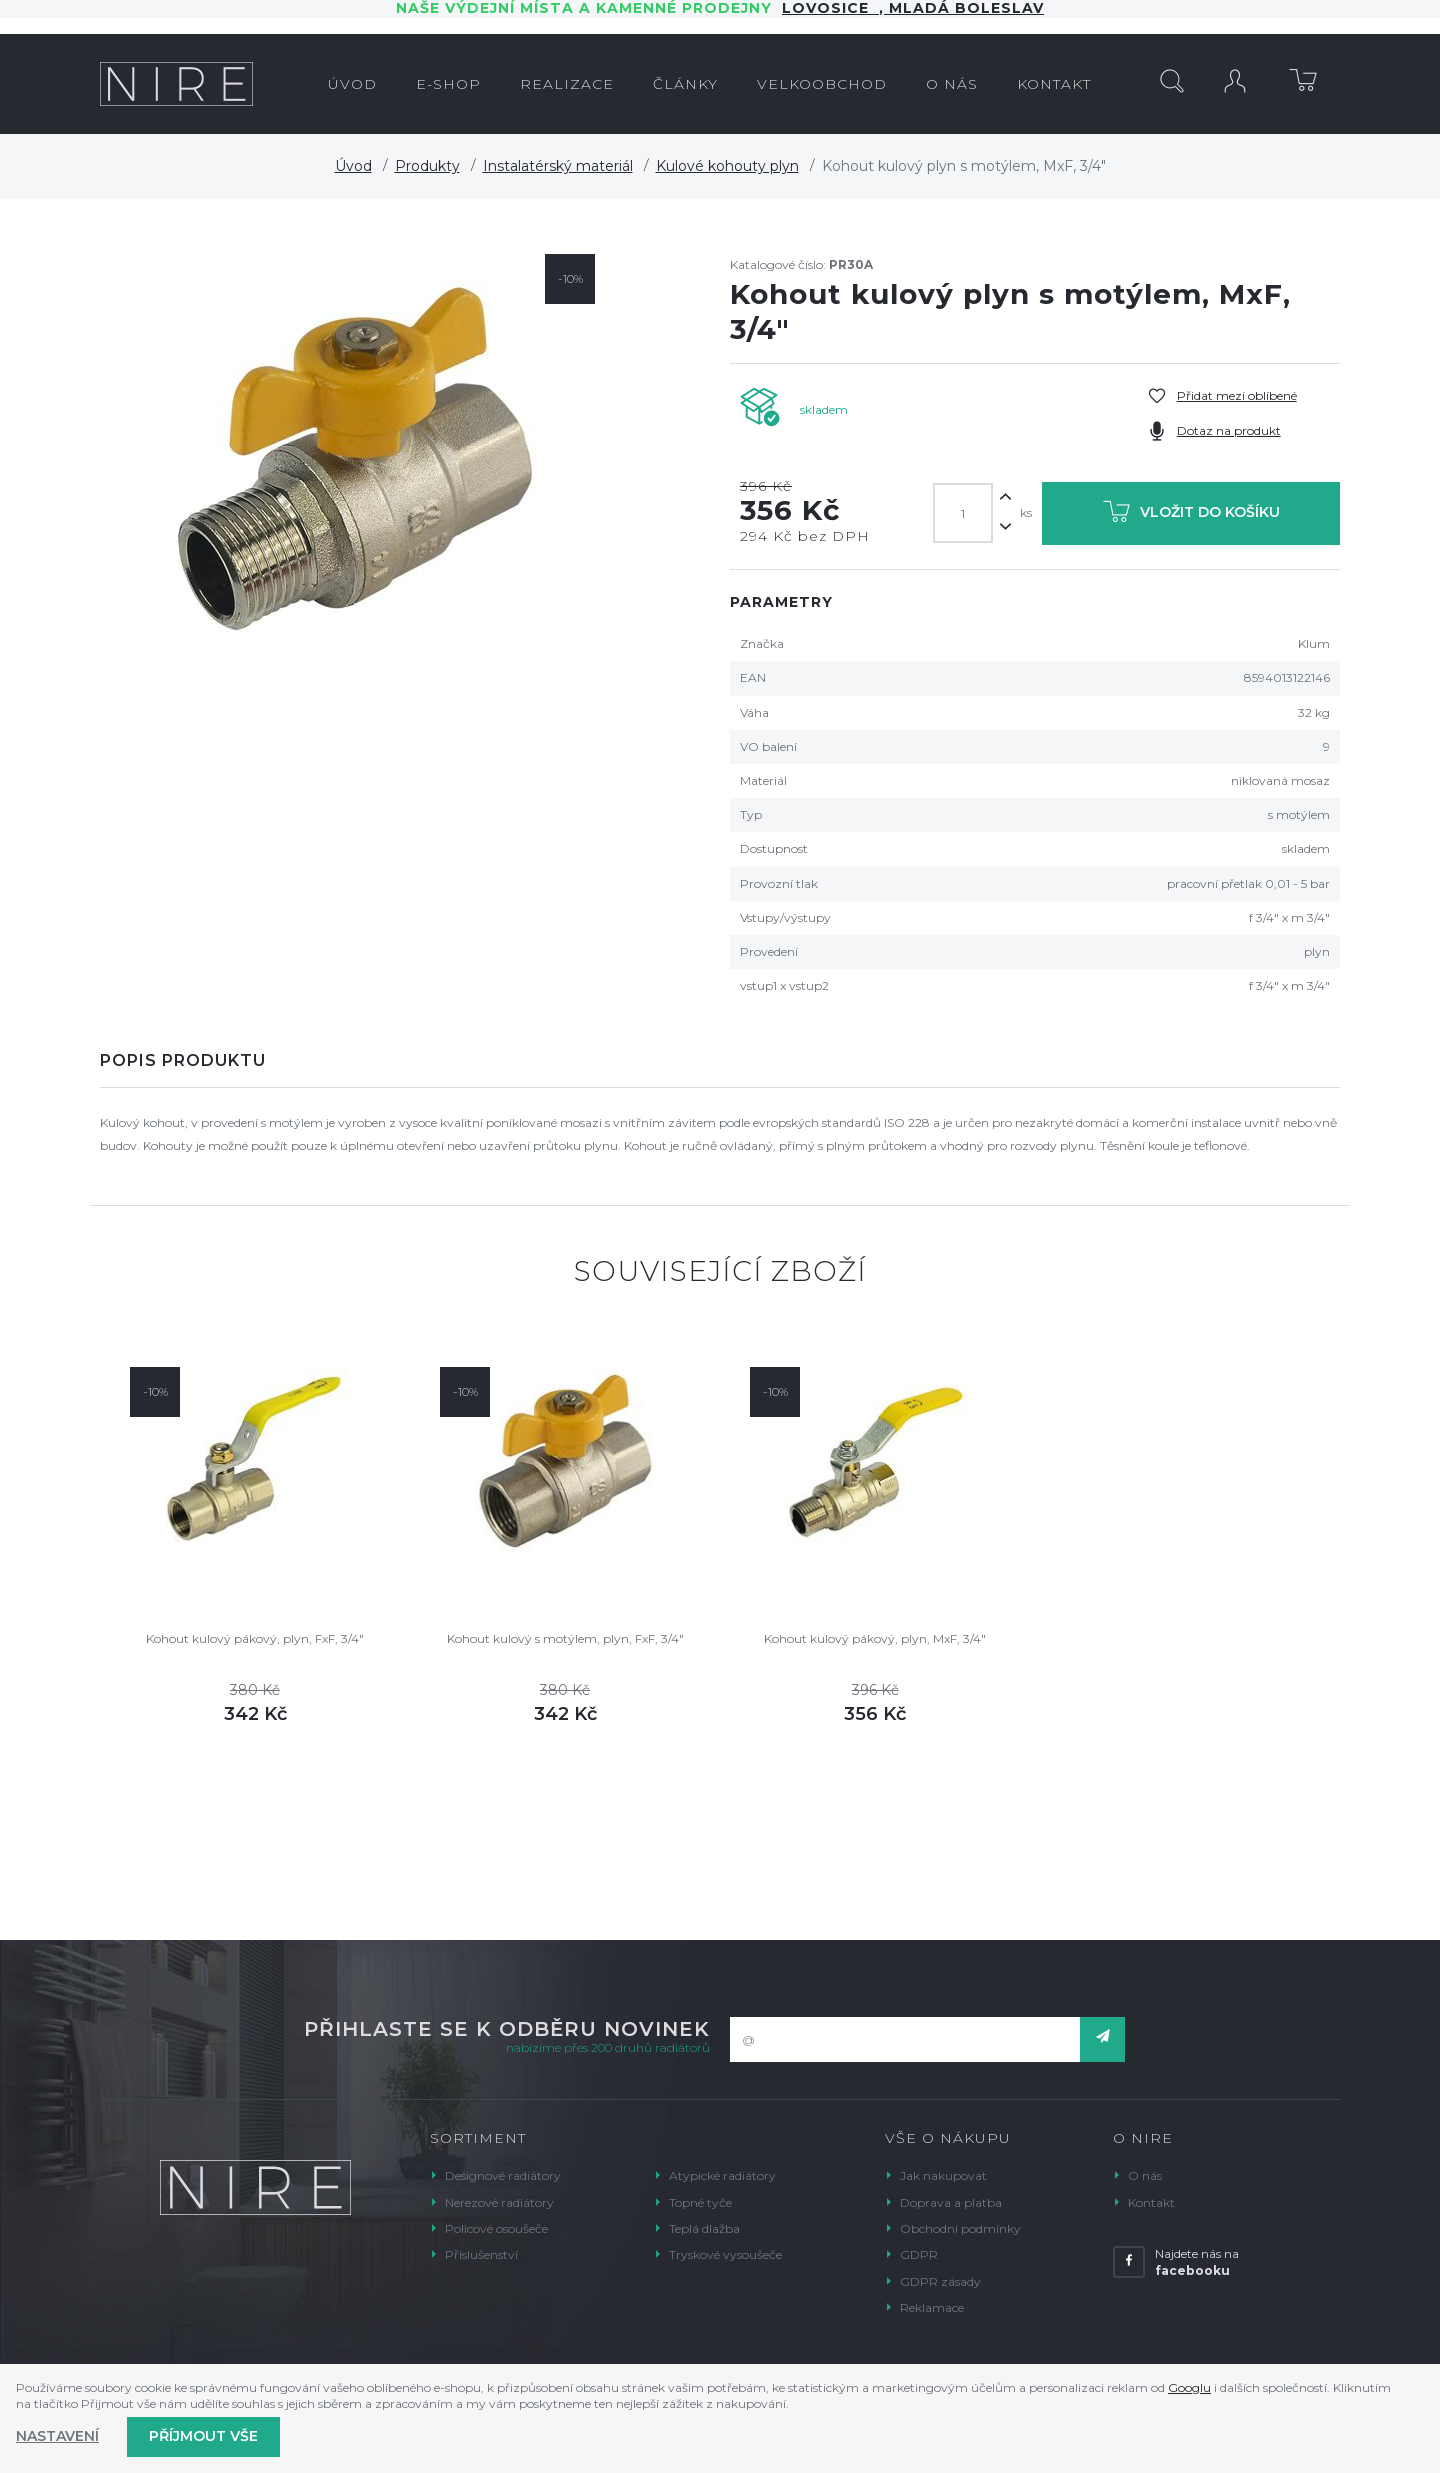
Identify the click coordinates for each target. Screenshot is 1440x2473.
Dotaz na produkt (1229, 430)
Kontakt (1151, 2202)
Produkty (427, 166)
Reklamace (932, 2307)
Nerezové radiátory (499, 2202)
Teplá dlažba (704, 2228)
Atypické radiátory (722, 2175)
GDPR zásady (940, 2281)
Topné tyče (700, 2202)
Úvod (353, 166)
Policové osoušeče (496, 2228)
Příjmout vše (203, 2436)
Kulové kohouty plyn (727, 166)
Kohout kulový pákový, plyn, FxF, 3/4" (255, 1638)
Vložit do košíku (1191, 515)
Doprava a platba (951, 2202)
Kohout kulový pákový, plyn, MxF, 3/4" (875, 1638)
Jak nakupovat (943, 2175)
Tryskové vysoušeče (725, 2254)
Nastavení (57, 2436)
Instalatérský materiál (558, 166)
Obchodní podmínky (960, 2228)
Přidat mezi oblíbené (1237, 395)
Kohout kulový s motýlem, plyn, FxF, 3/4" (565, 1638)
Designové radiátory (503, 2175)
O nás (1145, 2175)
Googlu (1189, 2387)
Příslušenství (481, 2254)
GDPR (919, 2254)
